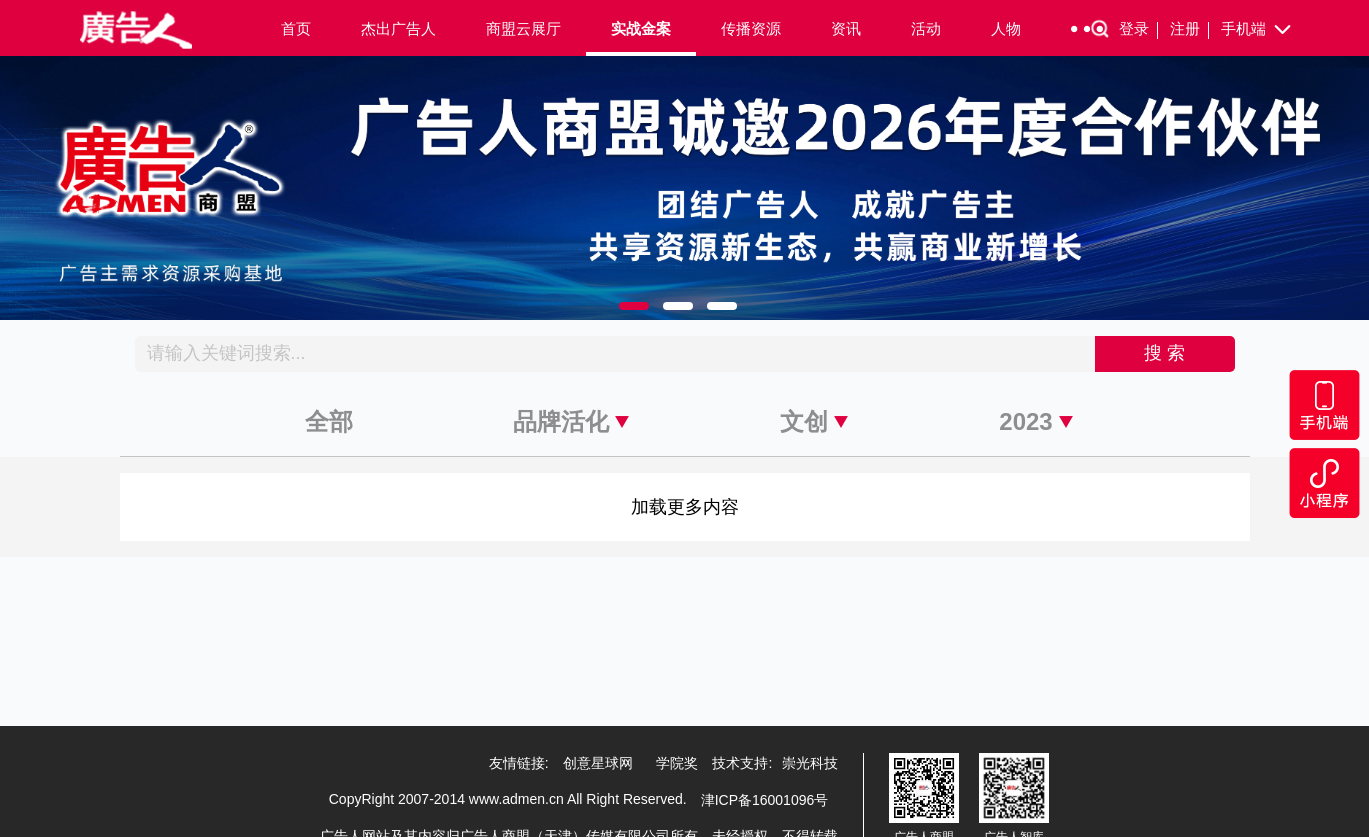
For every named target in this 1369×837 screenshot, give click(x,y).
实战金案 (641, 28)
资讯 (846, 28)
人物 (1006, 28)
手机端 (1257, 30)
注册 (1189, 29)
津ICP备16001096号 (765, 800)
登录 (1138, 29)
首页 (296, 28)
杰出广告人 (398, 28)
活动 (926, 28)
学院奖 (677, 763)
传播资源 (751, 28)
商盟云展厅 (523, 28)
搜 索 (1164, 353)
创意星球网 (598, 763)
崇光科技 (810, 763)
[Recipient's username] (615, 354)
